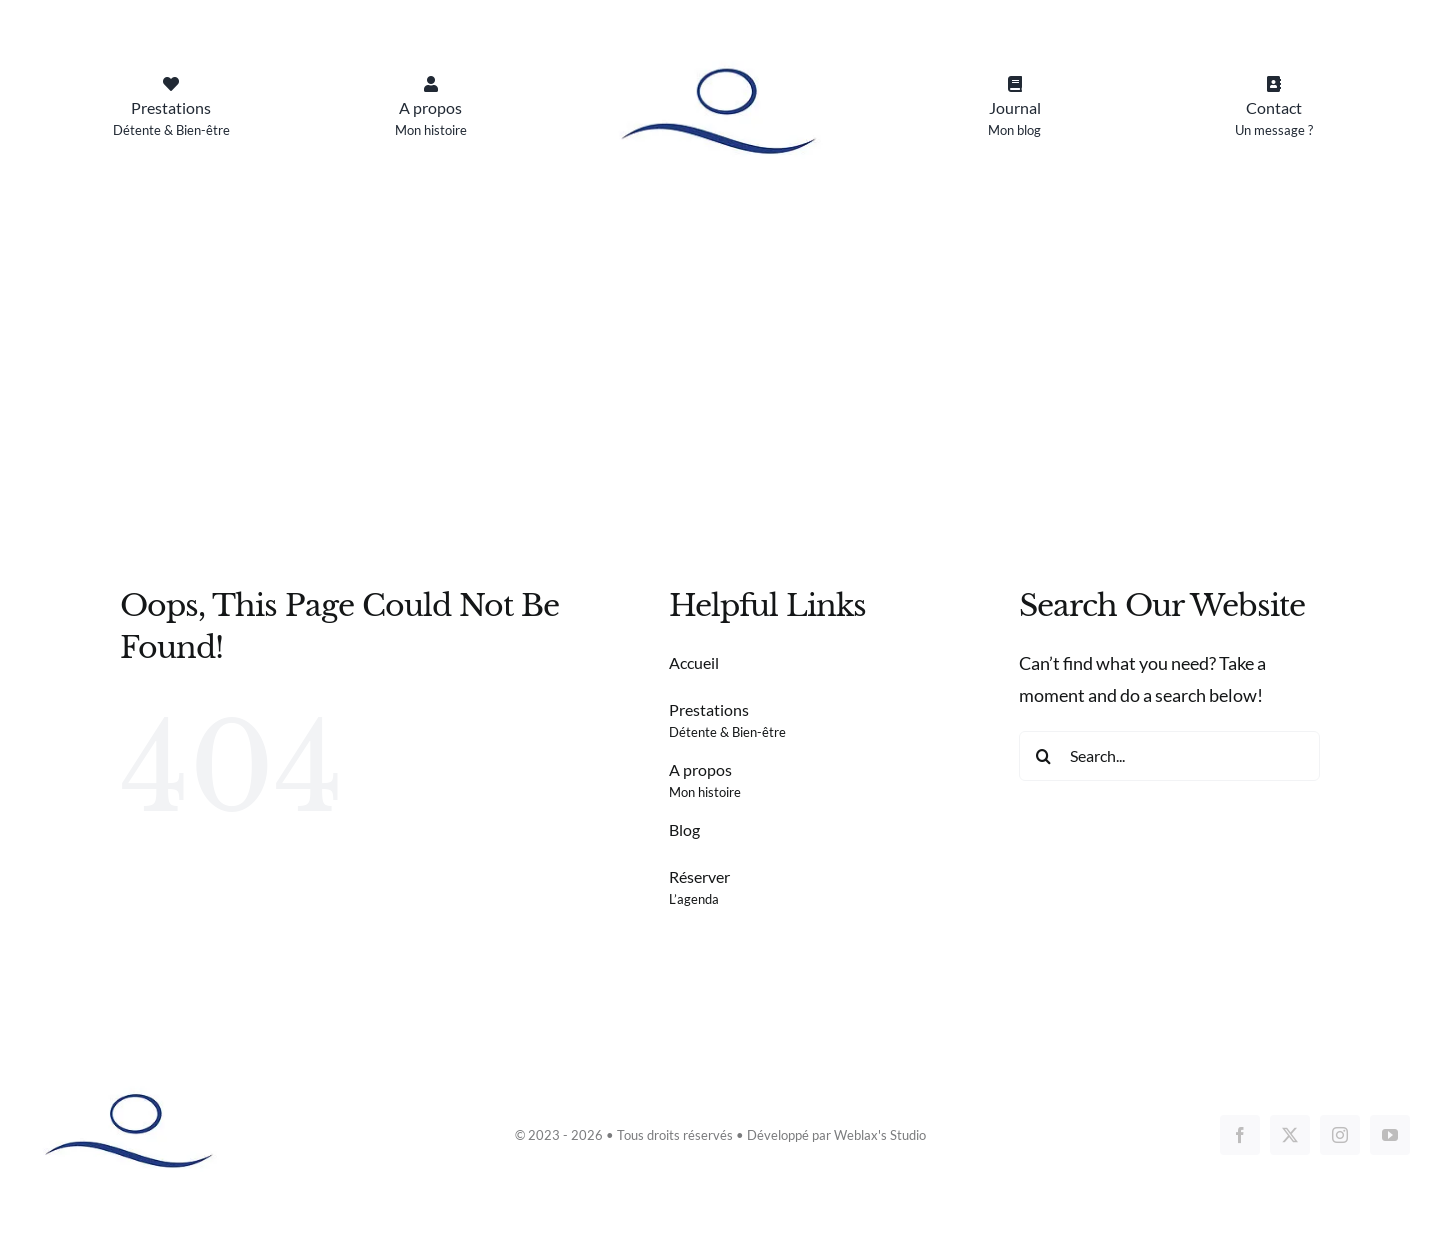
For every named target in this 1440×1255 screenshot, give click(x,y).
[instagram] (1340, 1135)
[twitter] (1290, 1135)
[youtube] (1390, 1135)
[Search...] (1170, 756)
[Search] (1044, 756)
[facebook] (1240, 1135)
